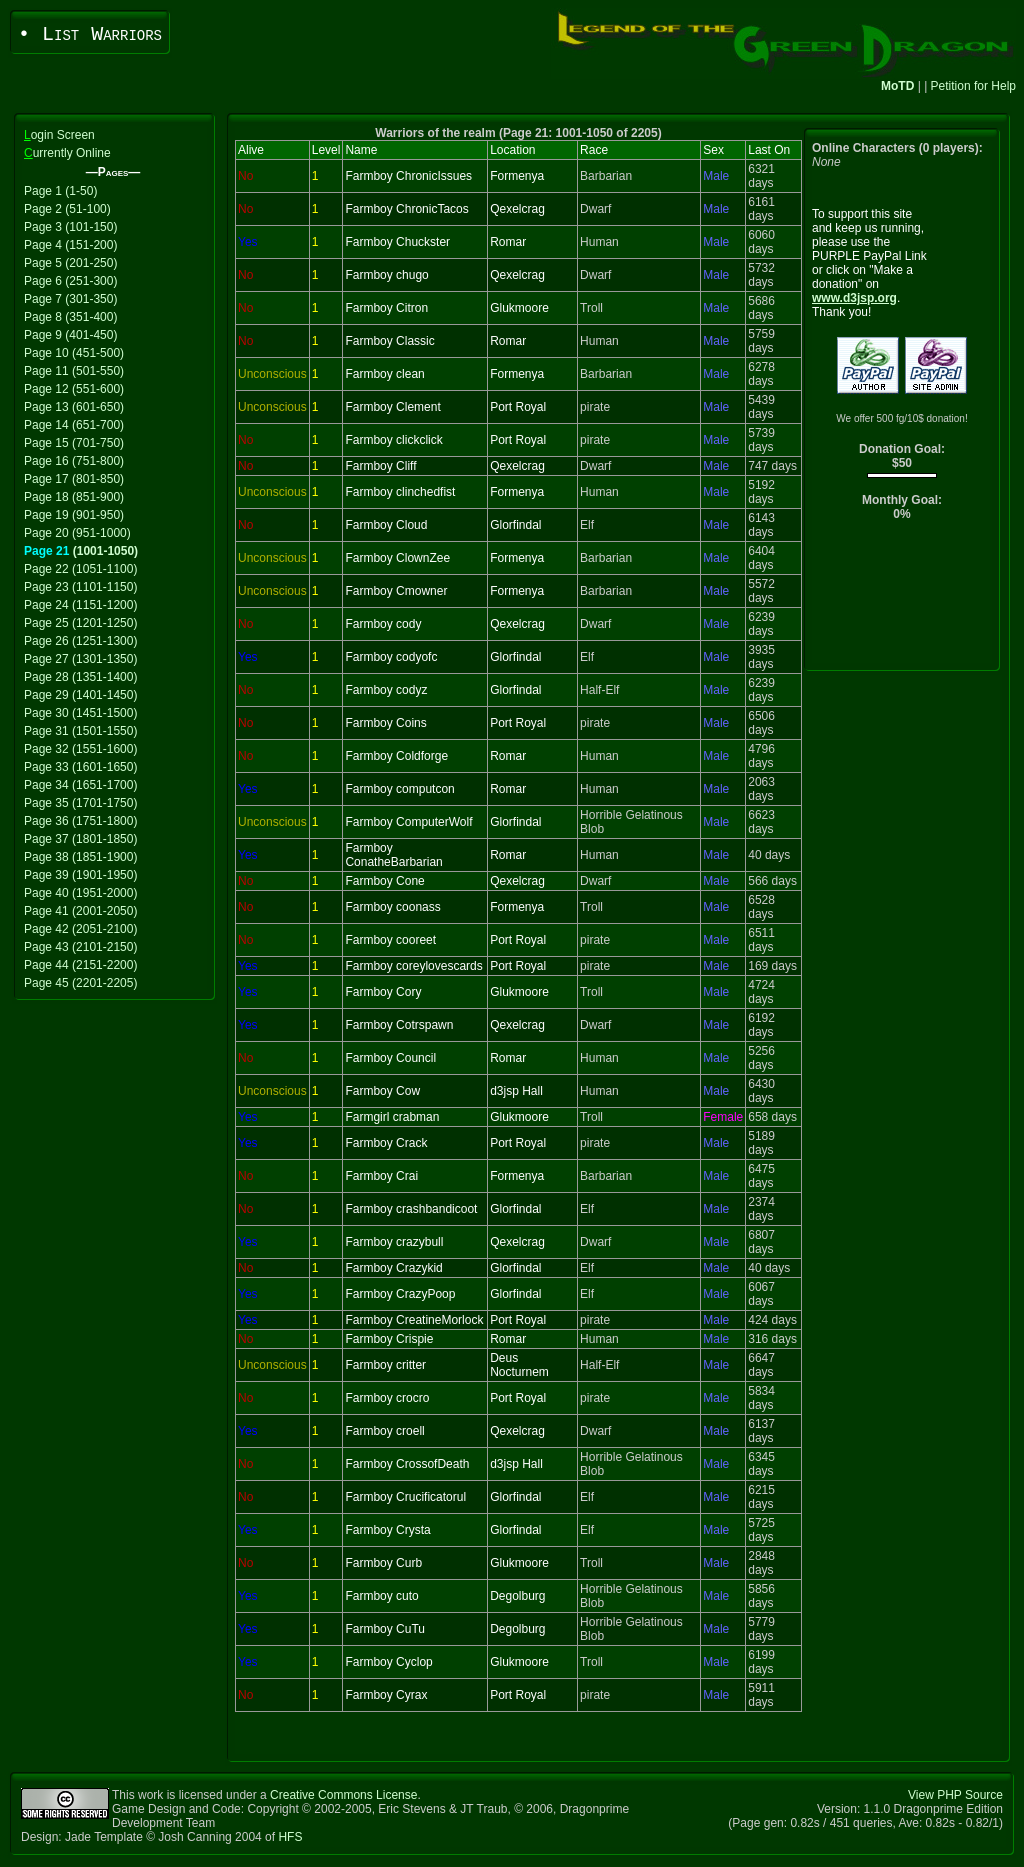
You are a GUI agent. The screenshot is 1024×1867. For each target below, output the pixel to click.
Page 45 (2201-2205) (80, 983)
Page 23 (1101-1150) (80, 587)
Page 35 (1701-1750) (80, 803)
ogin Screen (59, 135)
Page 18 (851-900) (74, 497)
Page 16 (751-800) (74, 461)
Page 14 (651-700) (74, 425)
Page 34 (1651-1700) (80, 785)
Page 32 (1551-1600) (80, 749)
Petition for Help (973, 86)
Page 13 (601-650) (74, 407)
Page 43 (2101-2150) (80, 947)
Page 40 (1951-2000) (80, 893)
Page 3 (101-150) (70, 227)
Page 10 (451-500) (74, 353)
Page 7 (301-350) (70, 299)
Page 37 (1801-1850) (80, 839)
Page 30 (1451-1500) (80, 713)
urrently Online (67, 153)
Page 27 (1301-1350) (80, 659)
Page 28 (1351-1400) (80, 677)
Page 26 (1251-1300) (80, 641)
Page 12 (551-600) (74, 389)
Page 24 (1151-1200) (80, 605)
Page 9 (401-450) (70, 335)
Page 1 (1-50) (60, 191)
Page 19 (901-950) (74, 515)
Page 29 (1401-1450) (80, 695)
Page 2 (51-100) (67, 209)
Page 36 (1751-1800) (80, 821)
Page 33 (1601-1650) (80, 767)
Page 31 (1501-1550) (80, 731)
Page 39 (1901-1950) (80, 875)
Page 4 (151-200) (70, 245)
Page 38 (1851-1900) (80, 857)
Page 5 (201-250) (70, 263)
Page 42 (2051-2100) (80, 929)
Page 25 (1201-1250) (80, 623)
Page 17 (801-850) (74, 479)
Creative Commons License (343, 1795)
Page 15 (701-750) (74, 443)
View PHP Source (955, 1795)
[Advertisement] (902, 600)
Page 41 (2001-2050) (80, 911)
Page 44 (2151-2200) (80, 965)
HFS (290, 1837)
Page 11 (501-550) (74, 371)
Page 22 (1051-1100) (80, 569)
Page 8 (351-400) (70, 317)
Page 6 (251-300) (70, 281)
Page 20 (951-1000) (77, 533)
